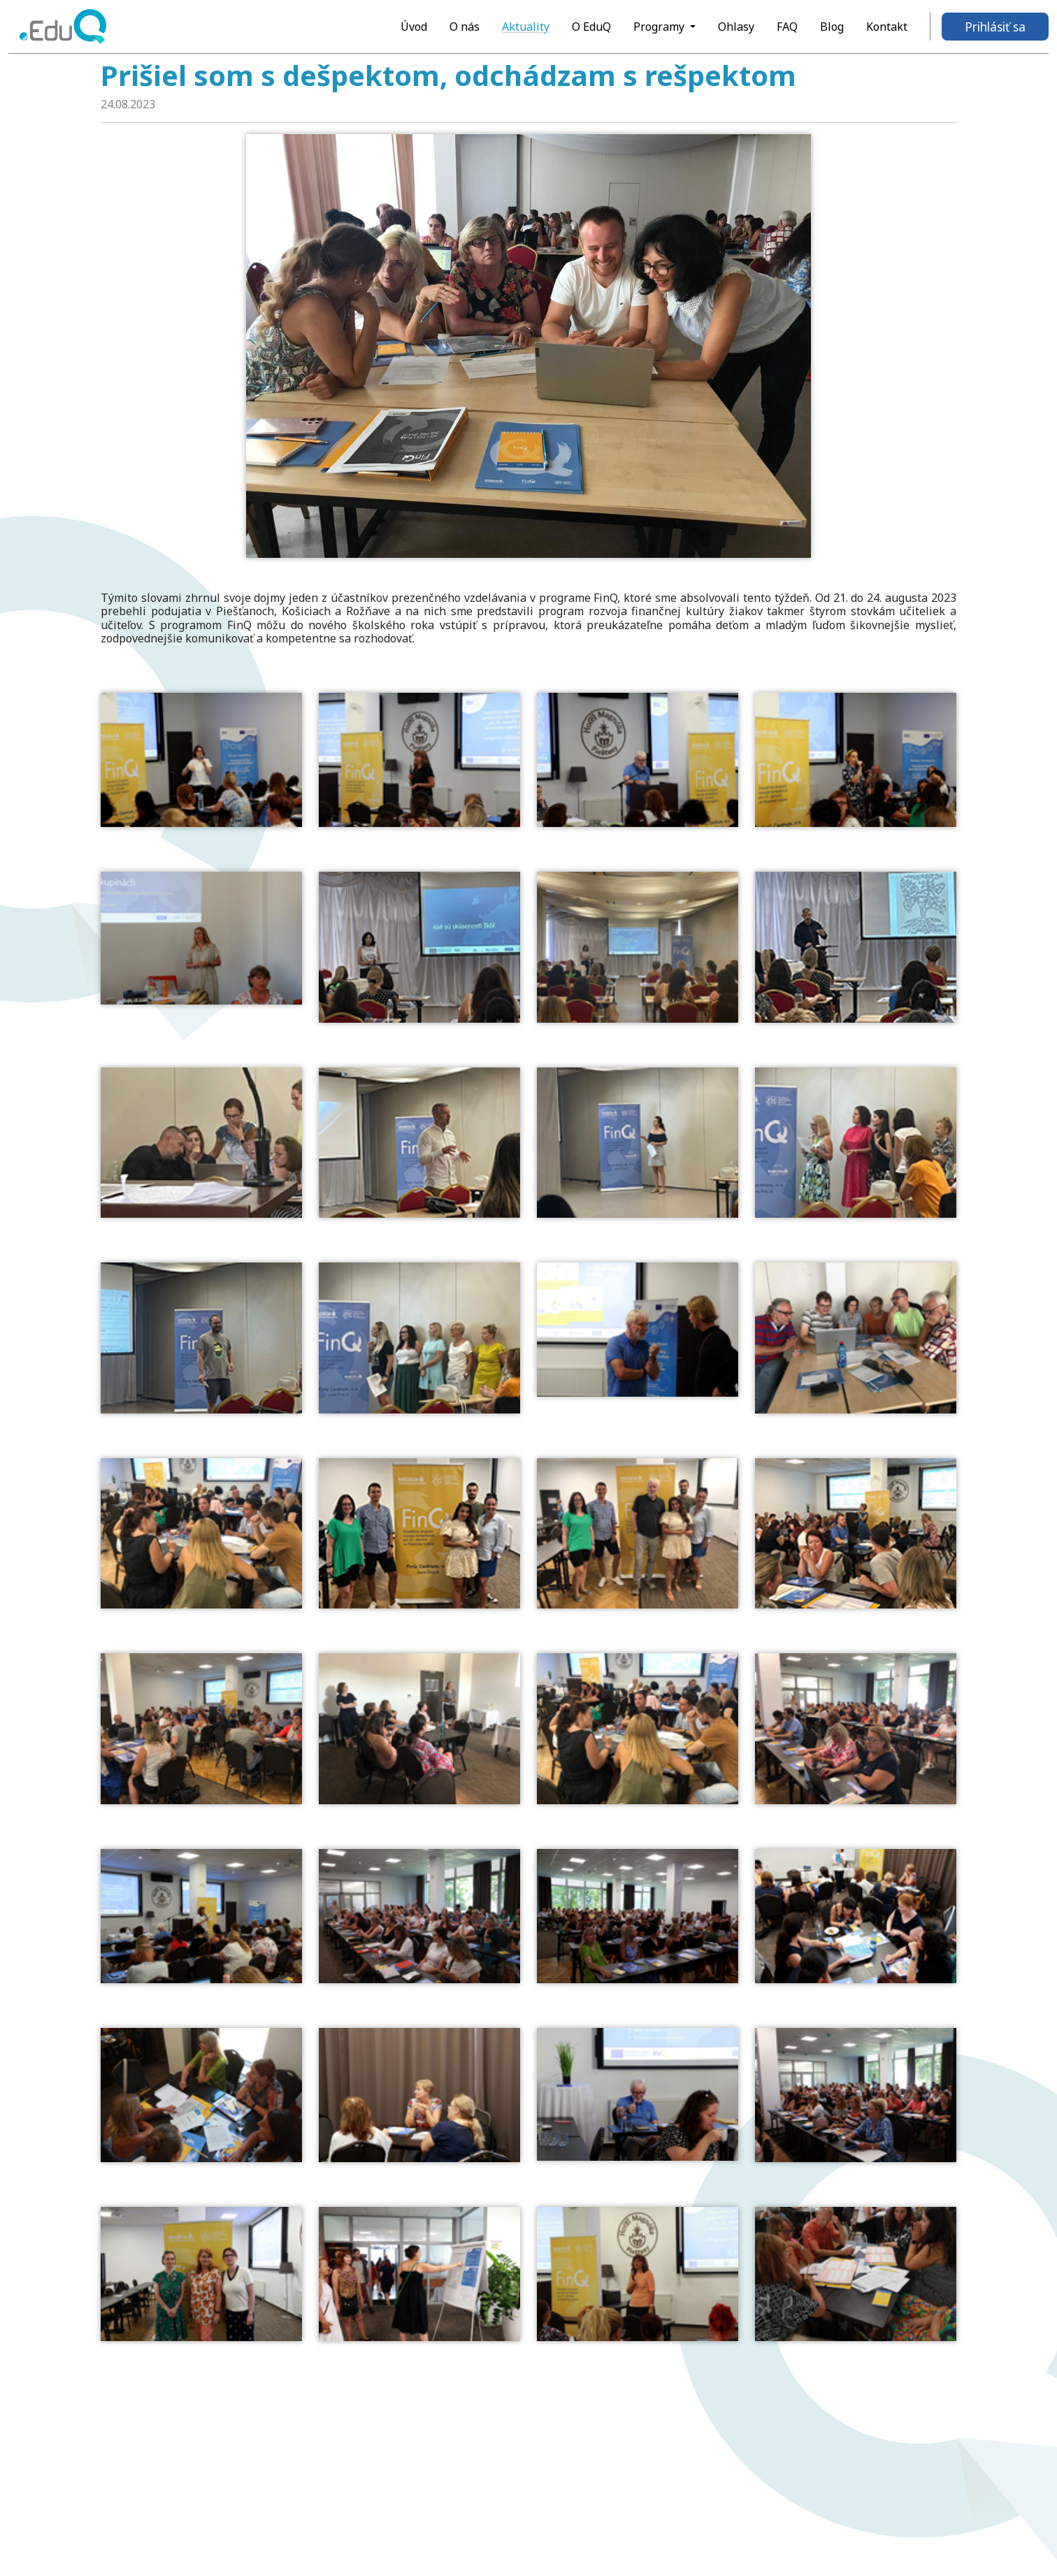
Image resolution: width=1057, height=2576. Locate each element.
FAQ (787, 26)
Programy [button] (660, 26)
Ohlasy (736, 26)
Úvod (414, 26)
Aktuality (525, 26)
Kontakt (886, 26)
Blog (832, 26)
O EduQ (591, 26)
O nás (465, 26)
